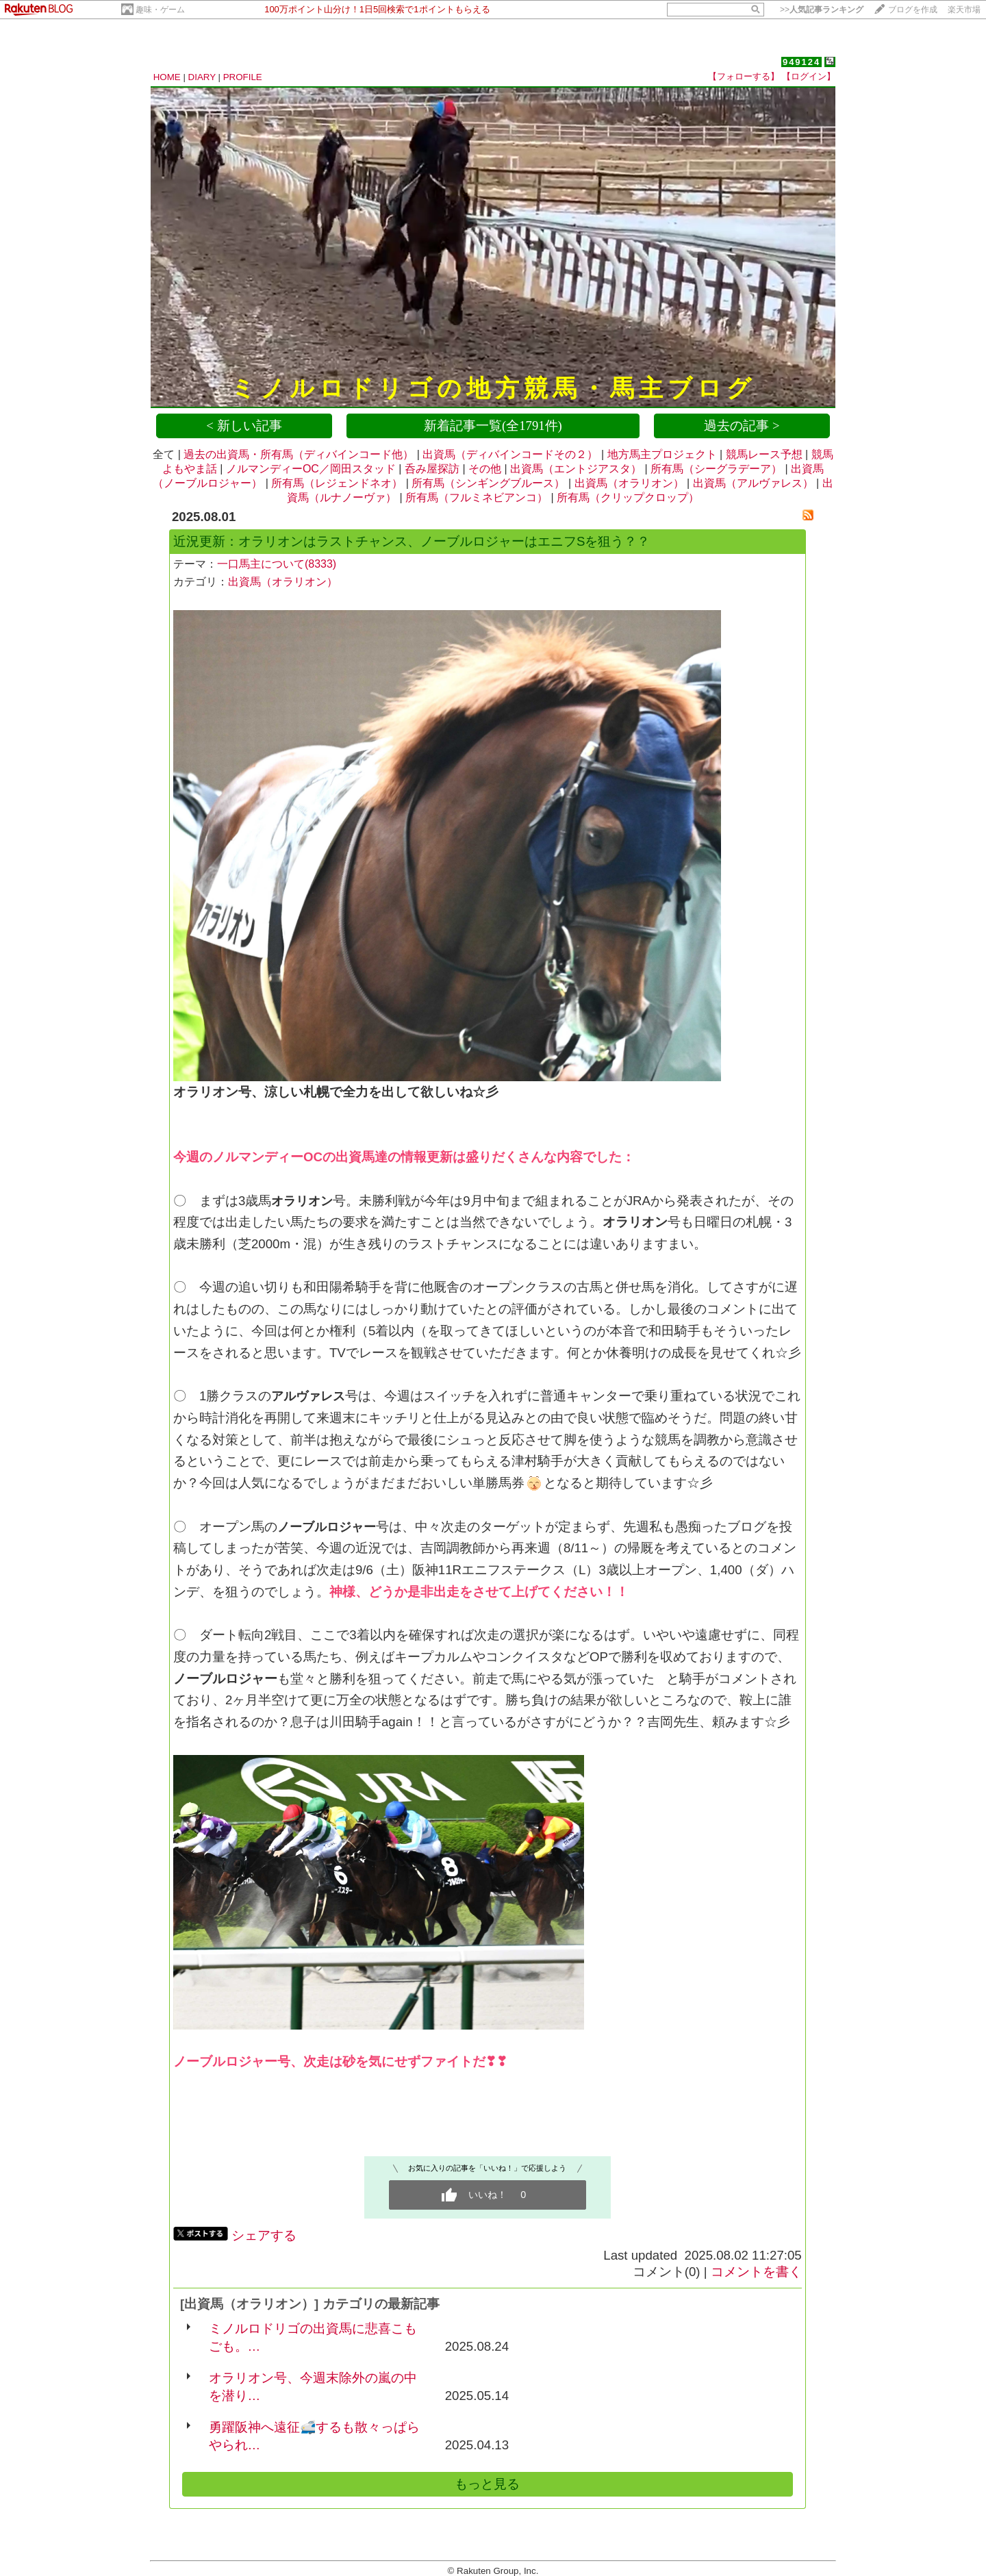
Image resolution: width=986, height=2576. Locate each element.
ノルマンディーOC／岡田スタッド (311, 469)
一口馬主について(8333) (276, 564)
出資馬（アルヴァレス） (753, 483)
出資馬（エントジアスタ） (576, 469)
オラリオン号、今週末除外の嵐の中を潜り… (313, 2387)
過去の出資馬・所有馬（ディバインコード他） (299, 454)
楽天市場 (964, 9)
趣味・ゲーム (160, 9)
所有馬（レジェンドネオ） (337, 483)
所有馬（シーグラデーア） (716, 469)
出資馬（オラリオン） (629, 483)
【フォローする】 (743, 76)
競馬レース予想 (764, 454)
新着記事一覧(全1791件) (493, 425)
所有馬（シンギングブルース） (488, 483)
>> (821, 9)
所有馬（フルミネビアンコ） (476, 497)
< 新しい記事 (243, 425)
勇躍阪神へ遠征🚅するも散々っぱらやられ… (314, 2436)
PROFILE (242, 77)
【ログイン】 (808, 76)
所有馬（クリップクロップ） (628, 497)
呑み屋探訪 (432, 469)
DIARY (202, 77)
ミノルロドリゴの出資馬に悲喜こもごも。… (313, 2337)
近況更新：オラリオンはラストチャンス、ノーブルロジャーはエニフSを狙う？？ (411, 541)
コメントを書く (756, 2271)
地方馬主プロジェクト (662, 454)
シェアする (263, 2235)
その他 (484, 469)
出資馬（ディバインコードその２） (510, 454)
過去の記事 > (741, 425)
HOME (167, 77)
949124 (801, 62)
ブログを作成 (912, 9)
